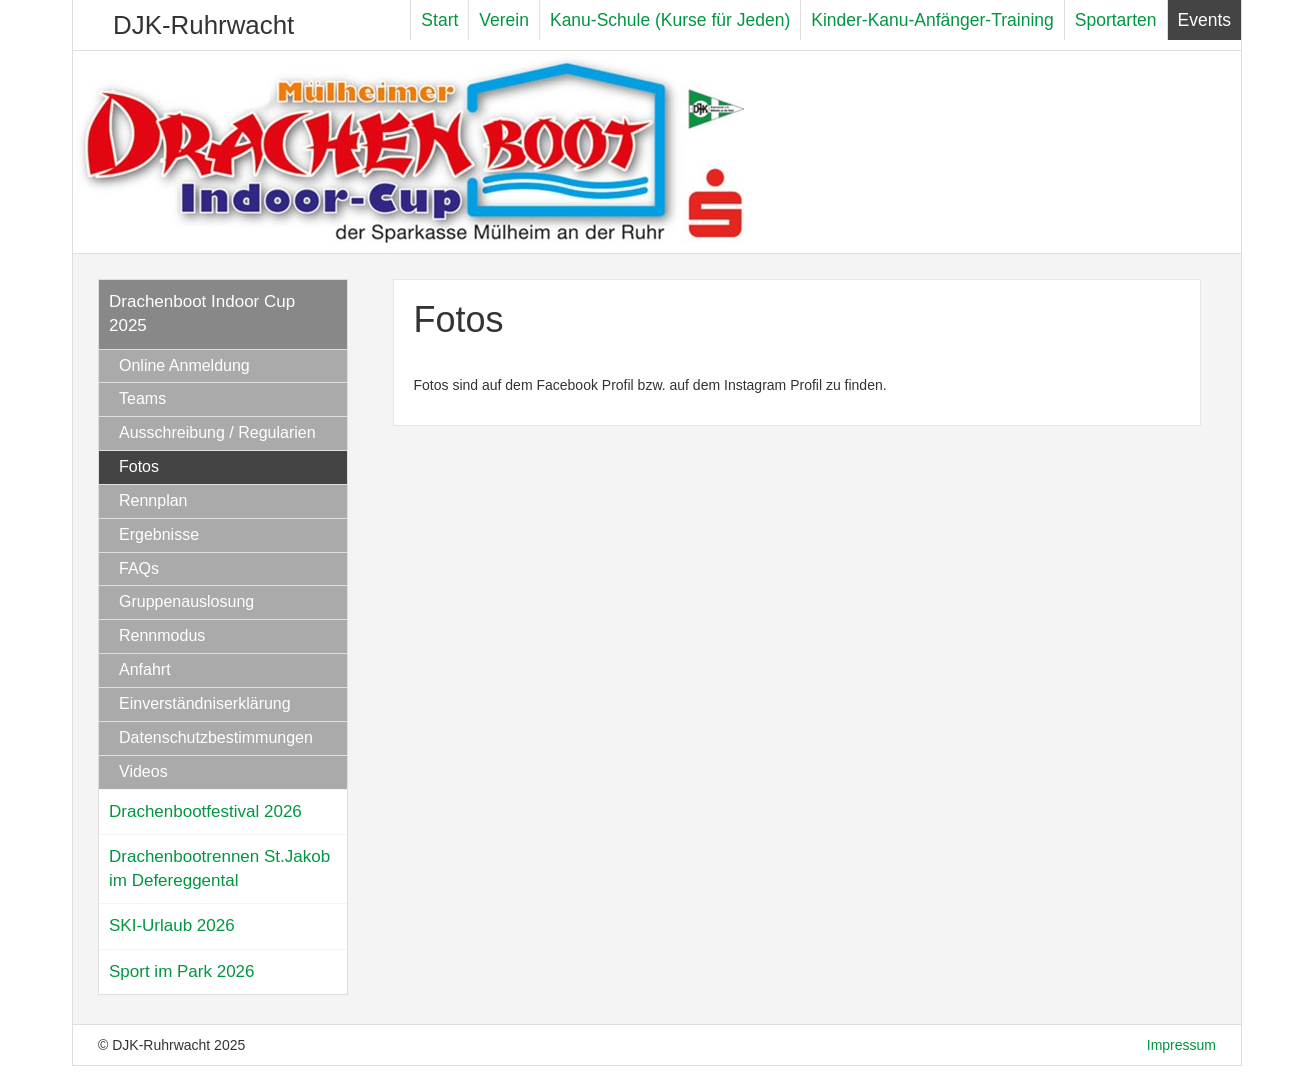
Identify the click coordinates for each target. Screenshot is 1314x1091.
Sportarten (1116, 20)
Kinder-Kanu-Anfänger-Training (932, 20)
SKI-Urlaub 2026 (172, 925)
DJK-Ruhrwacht (203, 25)
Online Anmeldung (184, 365)
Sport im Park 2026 (182, 971)
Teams (142, 398)
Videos (143, 771)
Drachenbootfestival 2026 (205, 811)
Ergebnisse (159, 534)
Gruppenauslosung (186, 601)
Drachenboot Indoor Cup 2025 (202, 313)
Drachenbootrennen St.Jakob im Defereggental (219, 868)
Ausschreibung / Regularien (217, 432)
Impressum (1181, 1045)
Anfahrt (145, 669)
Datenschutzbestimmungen (216, 737)
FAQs (139, 568)
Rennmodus (162, 635)
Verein (504, 20)
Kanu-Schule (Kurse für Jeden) (670, 20)
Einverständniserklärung (205, 703)
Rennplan (153, 500)
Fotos (139, 466)
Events (1205, 20)
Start (439, 20)
